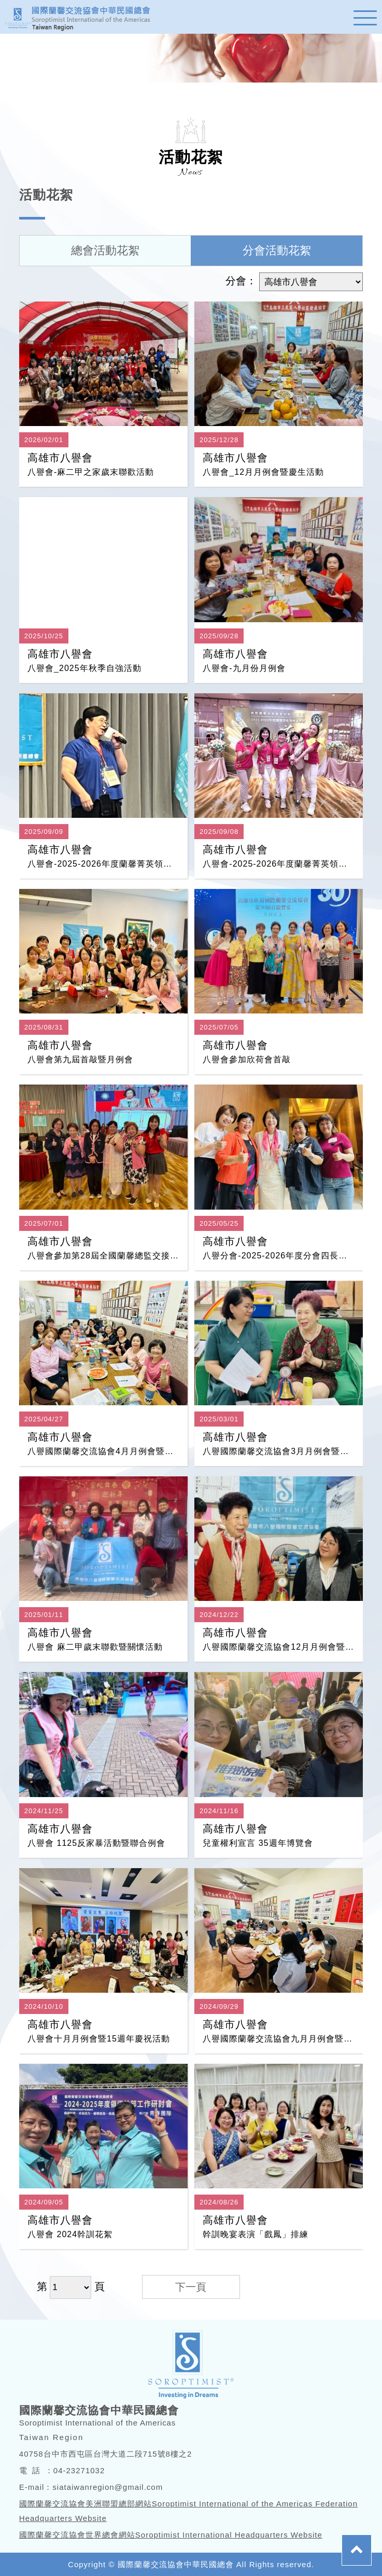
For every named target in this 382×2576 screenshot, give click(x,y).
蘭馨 (83, 17)
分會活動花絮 (277, 250)
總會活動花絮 (105, 250)
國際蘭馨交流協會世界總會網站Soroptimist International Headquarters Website (170, 2534)
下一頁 (190, 2287)
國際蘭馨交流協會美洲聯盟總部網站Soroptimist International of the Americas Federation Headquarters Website (188, 2511)
